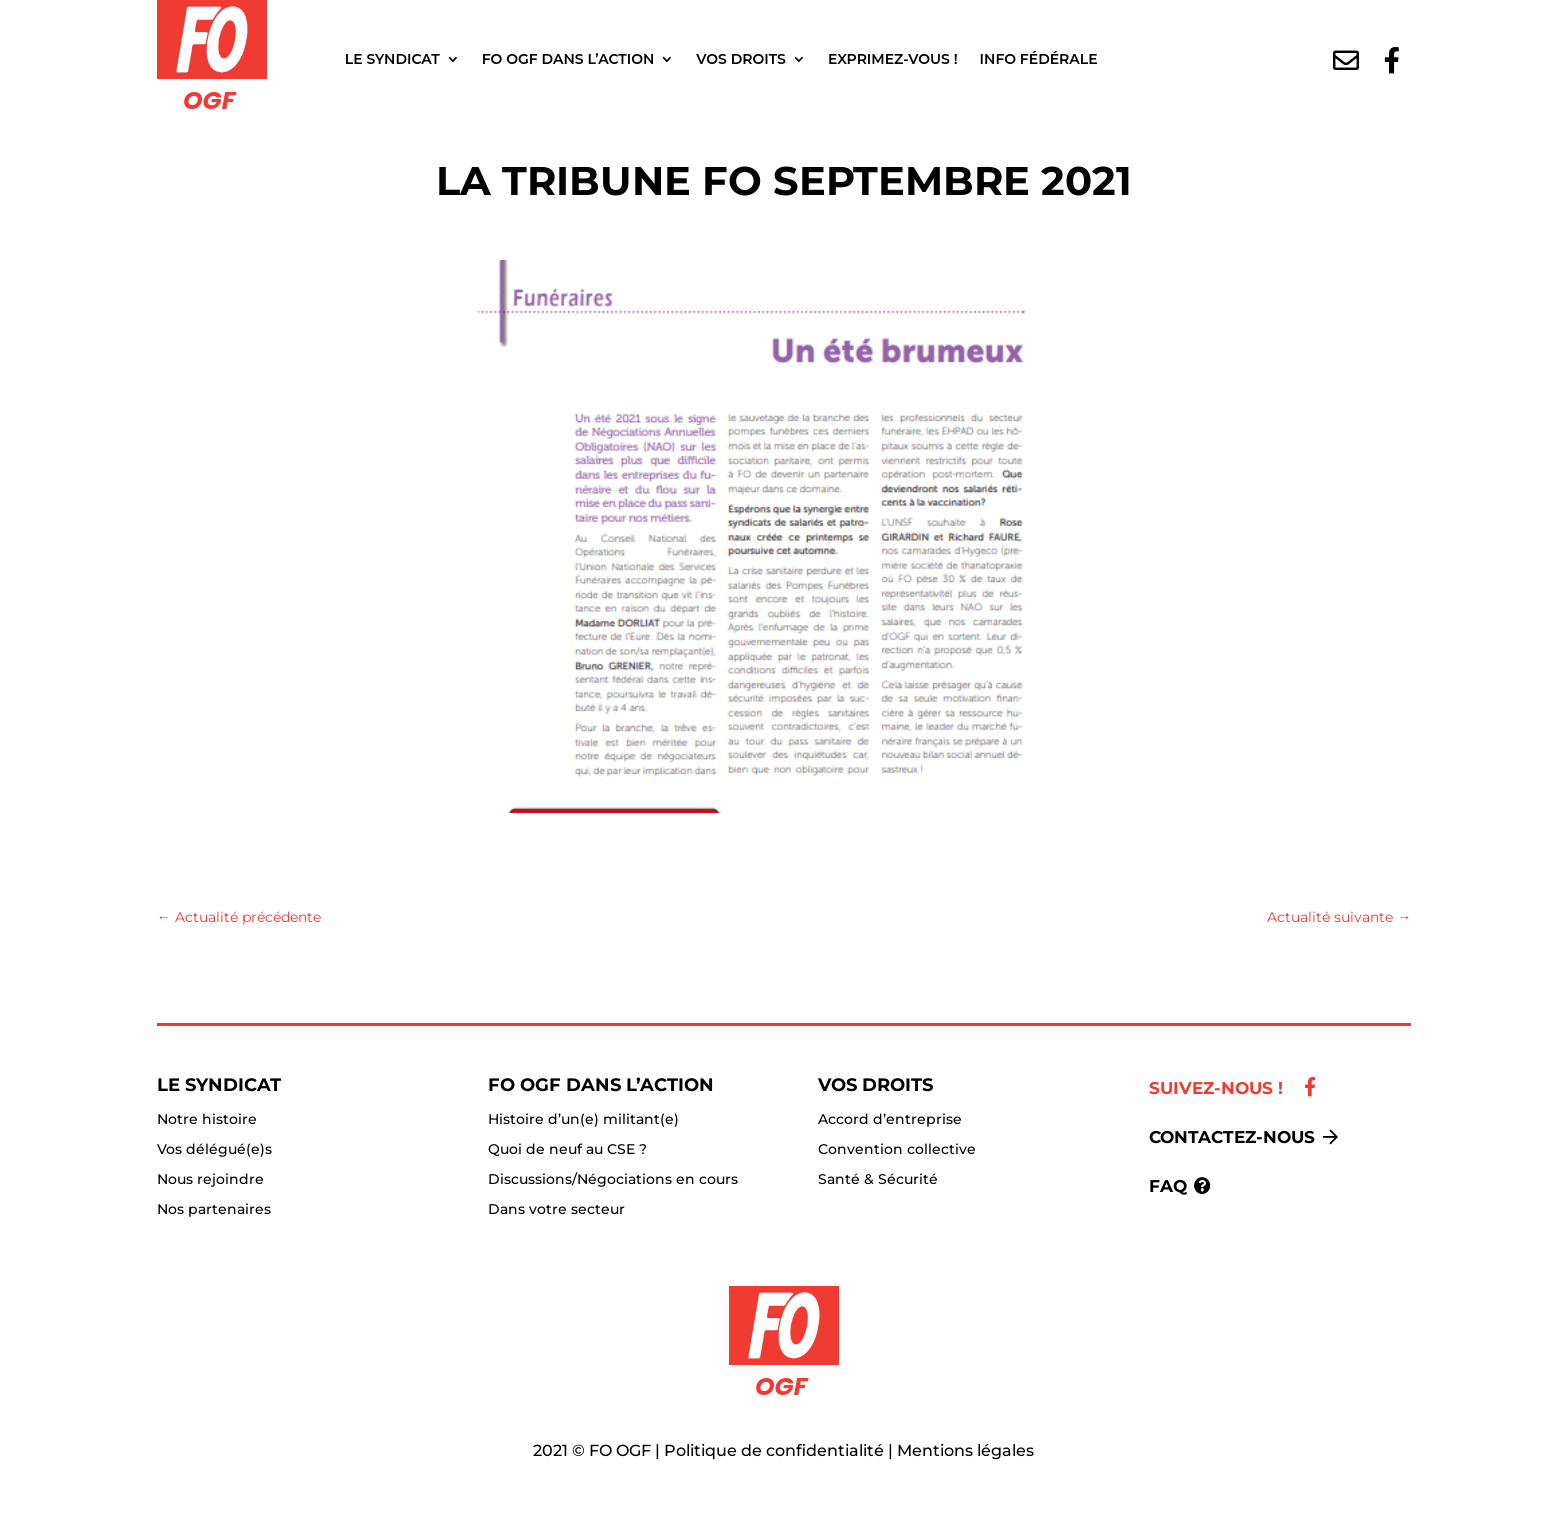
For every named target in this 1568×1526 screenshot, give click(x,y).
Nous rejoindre (210, 1180)
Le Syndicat (392, 59)
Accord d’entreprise (890, 1120)
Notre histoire (207, 1120)
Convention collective (897, 1150)
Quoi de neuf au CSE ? (567, 1150)
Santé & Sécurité (878, 1180)
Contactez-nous (1232, 1137)
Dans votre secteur (556, 1210)
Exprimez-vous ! (893, 59)
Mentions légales (965, 1450)
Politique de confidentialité (774, 1450)
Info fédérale (1039, 59)
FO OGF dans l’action (568, 59)
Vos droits (741, 59)
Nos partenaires (214, 1210)
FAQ (1168, 1186)
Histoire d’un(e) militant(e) (583, 1120)
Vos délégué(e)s (214, 1150)
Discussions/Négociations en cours (613, 1180)
